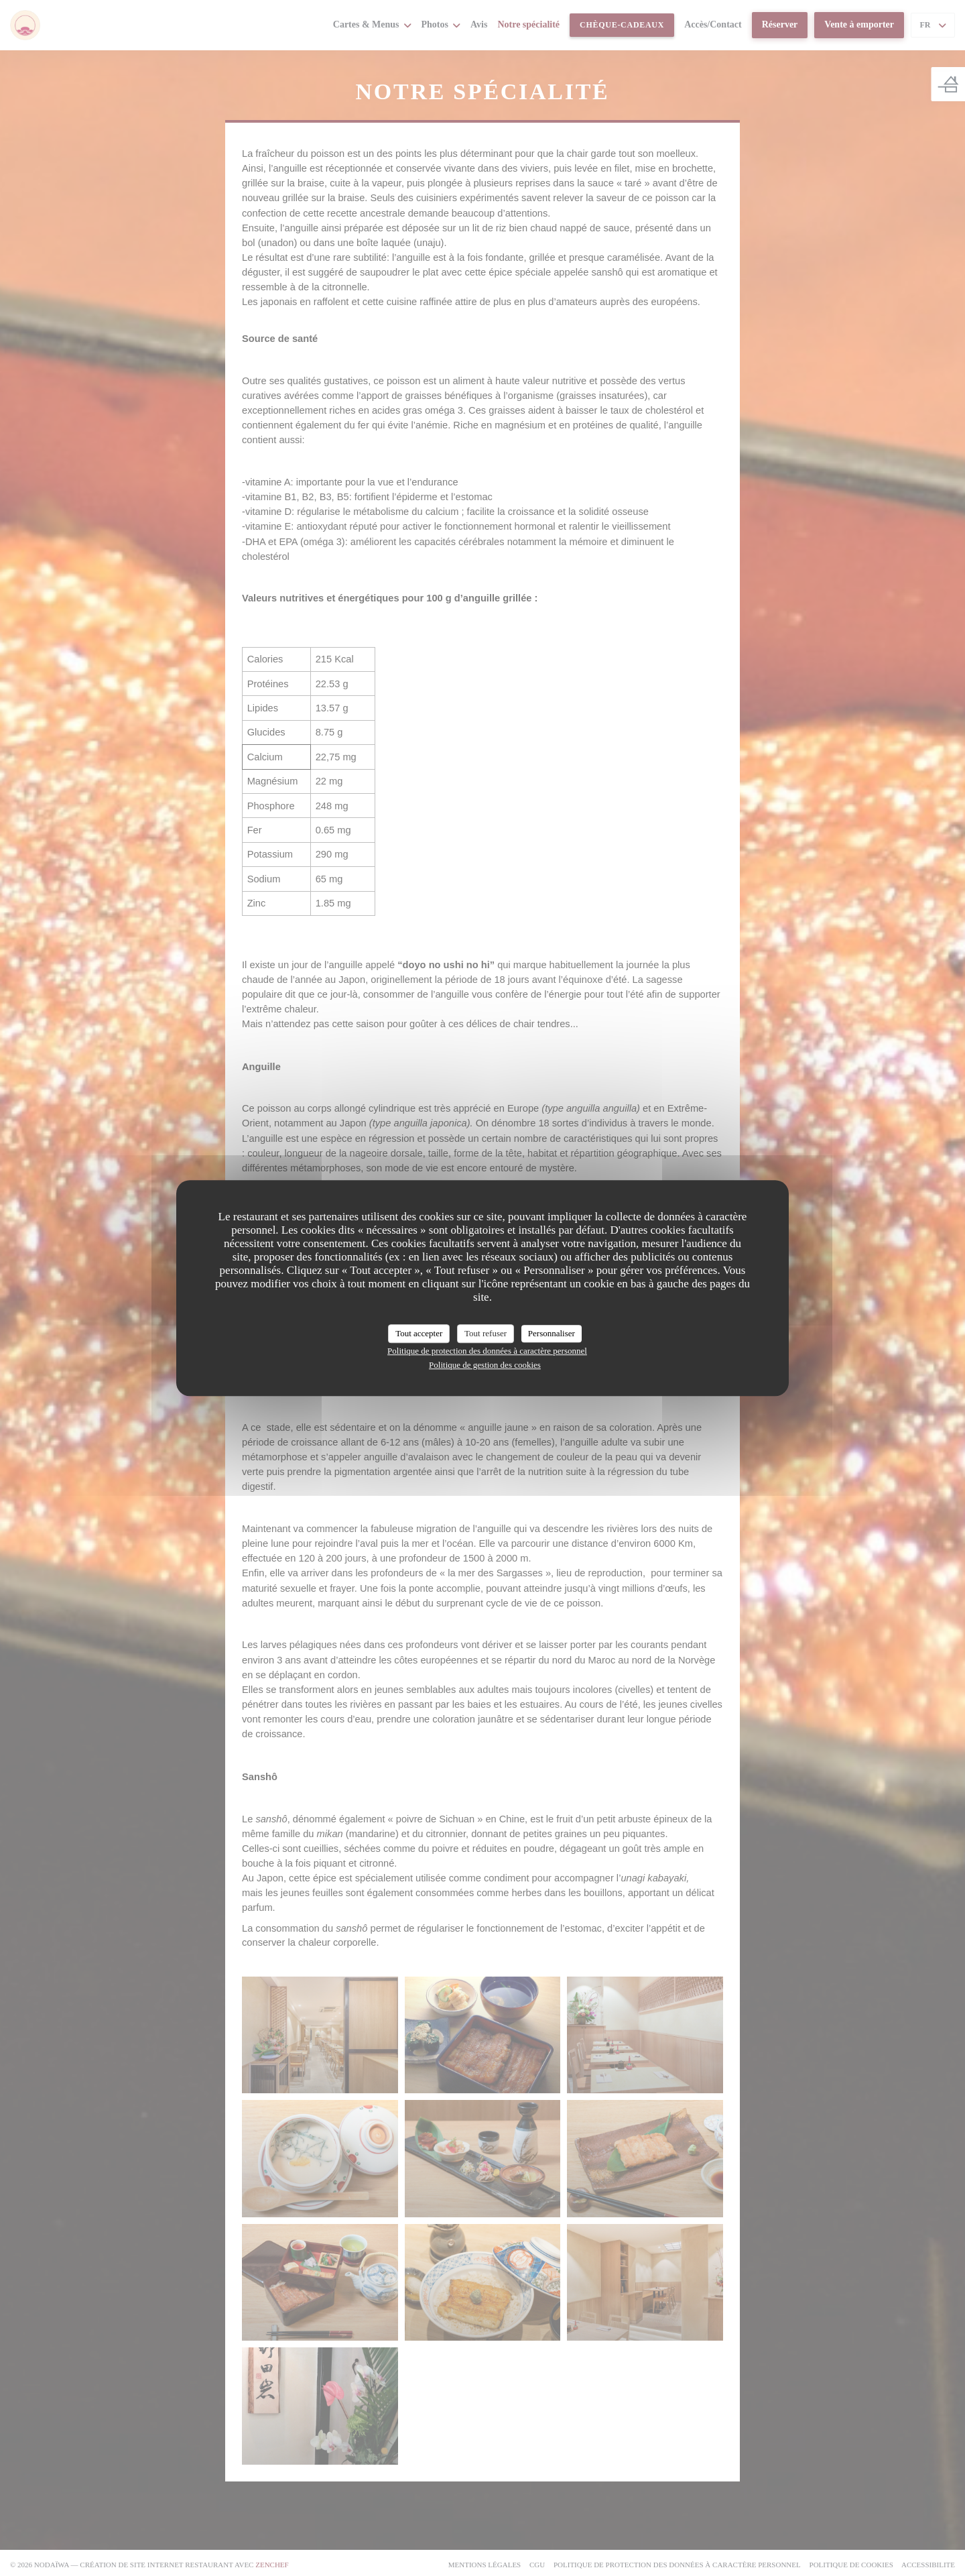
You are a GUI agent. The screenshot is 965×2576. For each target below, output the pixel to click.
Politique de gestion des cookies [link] (485, 1365)
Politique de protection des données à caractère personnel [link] (487, 1351)
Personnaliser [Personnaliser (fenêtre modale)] (551, 1333)
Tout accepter (418, 1333)
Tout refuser (485, 1333)
